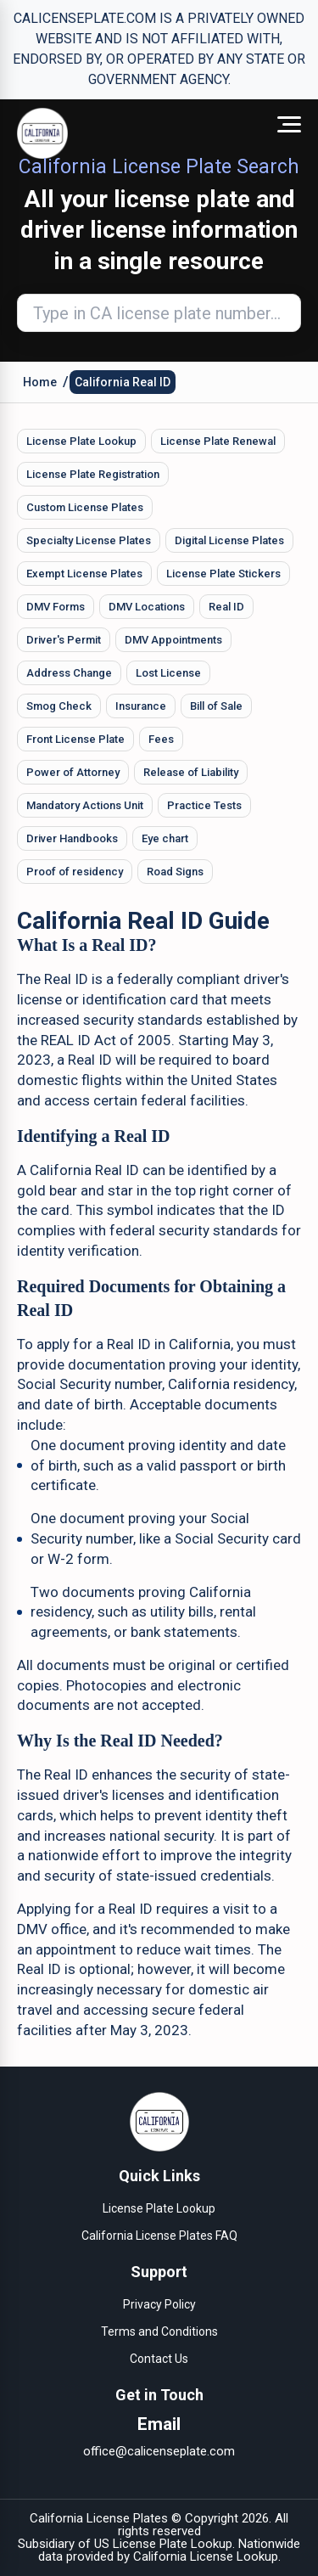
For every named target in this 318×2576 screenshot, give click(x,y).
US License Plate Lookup (163, 2543)
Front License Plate (75, 739)
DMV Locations (147, 606)
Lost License (168, 672)
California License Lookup (205, 2556)
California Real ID (122, 382)
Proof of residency (74, 871)
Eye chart (165, 838)
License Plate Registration (92, 474)
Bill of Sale (216, 706)
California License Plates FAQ (159, 2235)
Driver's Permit (63, 639)
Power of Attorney (73, 772)
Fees (161, 739)
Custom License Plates (84, 507)
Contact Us (159, 2358)
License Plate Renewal (218, 441)
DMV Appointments (173, 639)
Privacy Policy (159, 2304)
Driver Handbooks (72, 838)
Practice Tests (204, 805)
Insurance (140, 706)
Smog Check (59, 706)
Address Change (69, 672)
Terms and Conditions (159, 2331)
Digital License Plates (229, 540)
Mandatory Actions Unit (84, 805)
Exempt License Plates (84, 573)
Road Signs (175, 871)
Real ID (226, 606)
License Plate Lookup (81, 441)
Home (40, 382)
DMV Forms (55, 606)
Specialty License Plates (88, 540)
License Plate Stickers (223, 573)
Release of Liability (190, 772)
